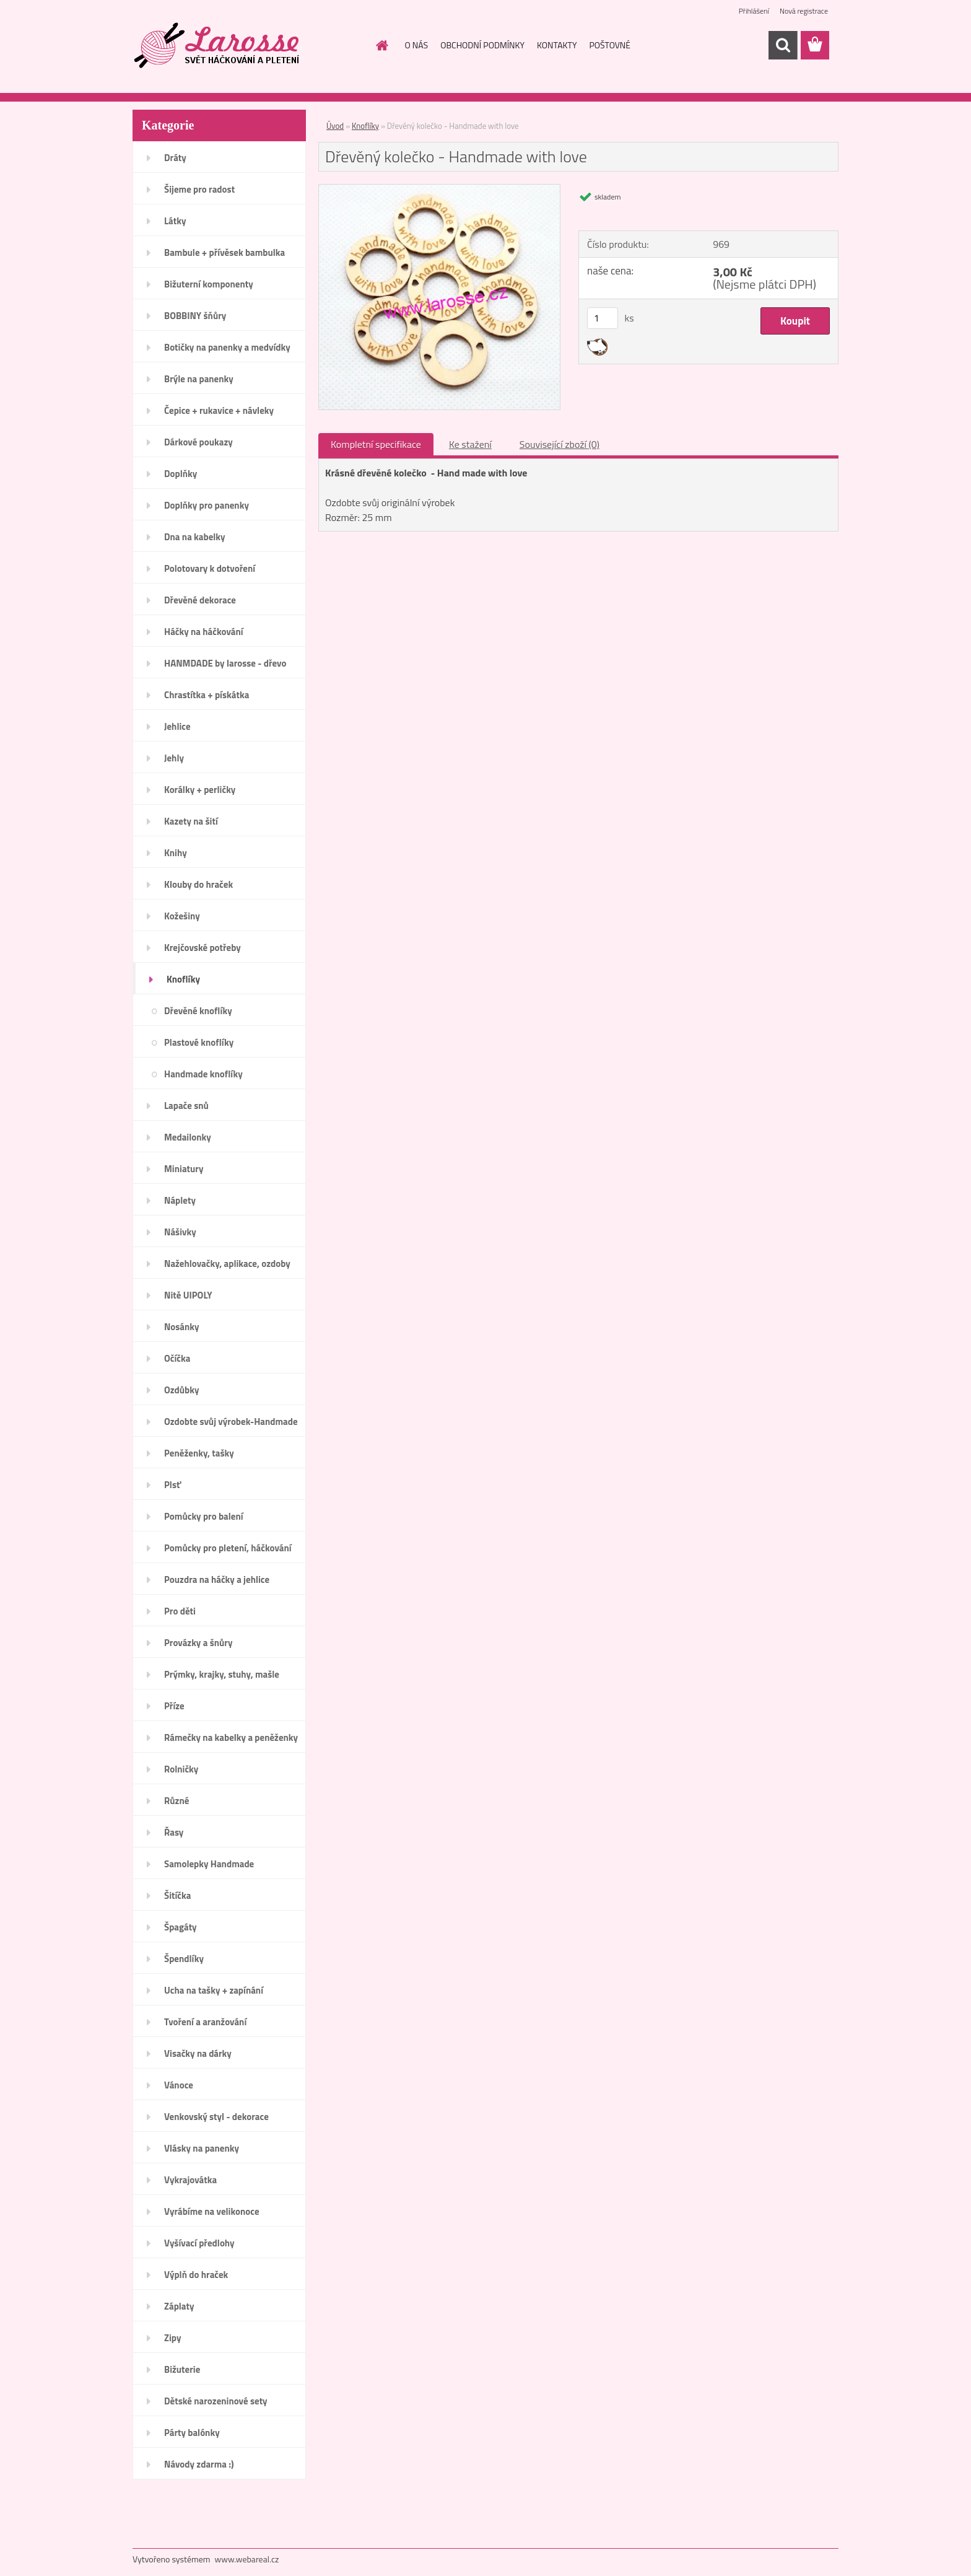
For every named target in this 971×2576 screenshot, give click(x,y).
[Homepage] (381, 45)
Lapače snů (186, 1105)
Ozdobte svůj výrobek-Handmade (231, 1421)
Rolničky (181, 1769)
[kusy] (602, 318)
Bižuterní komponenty (208, 284)
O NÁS (417, 44)
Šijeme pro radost (199, 189)
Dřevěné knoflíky (198, 1011)
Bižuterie (182, 2369)
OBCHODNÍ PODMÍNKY (482, 44)
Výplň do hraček (196, 2274)
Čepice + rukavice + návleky (219, 410)
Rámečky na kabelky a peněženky (231, 1737)
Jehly (174, 758)
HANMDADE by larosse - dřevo (225, 663)
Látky (175, 221)
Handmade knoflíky (203, 1074)
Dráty (175, 158)
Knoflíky (183, 979)
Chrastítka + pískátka (206, 695)
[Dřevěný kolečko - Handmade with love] (439, 189)
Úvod (335, 126)
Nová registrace (804, 11)
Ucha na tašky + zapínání (213, 1990)
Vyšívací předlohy (199, 2243)
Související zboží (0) (559, 444)
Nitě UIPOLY (188, 1295)
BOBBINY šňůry (195, 316)
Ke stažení (470, 444)
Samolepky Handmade (209, 1864)
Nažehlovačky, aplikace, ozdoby (227, 1263)
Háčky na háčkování (203, 631)
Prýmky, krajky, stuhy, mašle (221, 1674)
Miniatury (183, 1169)
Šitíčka (177, 1895)
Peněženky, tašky (199, 1453)
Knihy (175, 853)
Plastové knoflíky (198, 1042)
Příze (174, 1706)
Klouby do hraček (198, 884)
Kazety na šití (191, 821)
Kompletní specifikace (376, 444)
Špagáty (180, 1927)
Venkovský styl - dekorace (216, 2116)
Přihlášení (754, 11)
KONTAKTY (557, 44)
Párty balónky (192, 2432)
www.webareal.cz (247, 2558)
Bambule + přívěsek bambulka (224, 252)
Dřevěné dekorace (200, 600)
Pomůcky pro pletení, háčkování (228, 1548)
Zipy (172, 2338)
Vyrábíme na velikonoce (211, 2211)
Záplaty (179, 2306)
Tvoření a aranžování (205, 2022)
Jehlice (177, 726)
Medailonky (187, 1137)
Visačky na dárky (198, 2053)
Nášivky (180, 1232)
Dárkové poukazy (198, 442)
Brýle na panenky (198, 379)
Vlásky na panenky (201, 2148)
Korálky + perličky (199, 789)
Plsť (172, 1485)
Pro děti (180, 1611)
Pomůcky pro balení (203, 1516)
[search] (783, 45)
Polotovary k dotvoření (209, 568)
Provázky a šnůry (198, 1643)
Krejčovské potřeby (202, 947)
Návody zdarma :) (199, 2464)
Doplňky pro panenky (206, 505)
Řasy (173, 1832)
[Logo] (218, 46)
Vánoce (178, 2085)
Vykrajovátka (190, 2180)
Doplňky (180, 474)
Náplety (180, 1200)
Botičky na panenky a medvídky (227, 347)
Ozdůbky (181, 1390)
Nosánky (181, 1327)
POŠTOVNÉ (609, 44)
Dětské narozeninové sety (216, 2401)
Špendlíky (184, 1959)
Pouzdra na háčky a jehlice (216, 1579)
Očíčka (177, 1358)
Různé (176, 1801)
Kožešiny (182, 916)
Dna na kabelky (194, 537)
